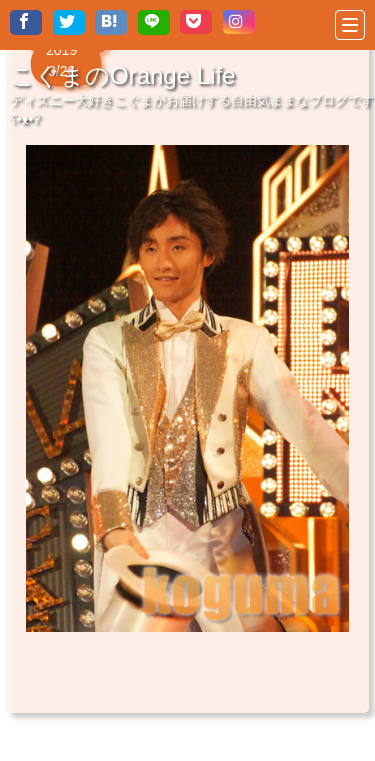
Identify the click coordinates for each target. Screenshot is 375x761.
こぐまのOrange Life (122, 75)
